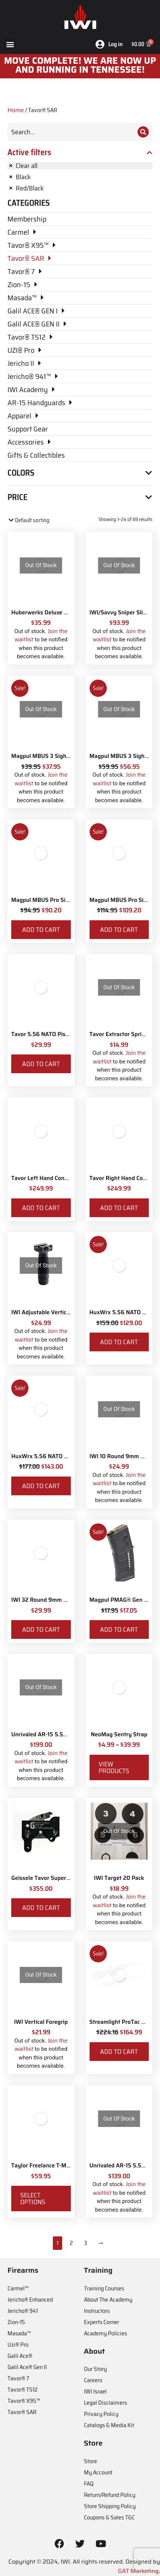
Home (15, 110)
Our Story (95, 2369)
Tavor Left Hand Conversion (47, 1178)
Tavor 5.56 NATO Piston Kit (47, 1034)
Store (90, 2461)
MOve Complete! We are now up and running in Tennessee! (80, 65)
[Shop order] (39, 520)
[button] (10, 44)
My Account (98, 2472)
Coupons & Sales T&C (109, 2517)
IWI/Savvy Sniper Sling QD (124, 612)
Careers (93, 2380)
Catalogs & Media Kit (109, 2425)
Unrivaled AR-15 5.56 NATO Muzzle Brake (65, 1734)
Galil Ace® (19, 2355)
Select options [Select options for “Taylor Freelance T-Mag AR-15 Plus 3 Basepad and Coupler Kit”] (32, 2198)
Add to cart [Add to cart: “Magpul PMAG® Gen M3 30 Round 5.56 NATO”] (119, 1629)
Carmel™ (17, 2288)
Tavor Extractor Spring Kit (123, 1034)
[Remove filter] (80, 165)
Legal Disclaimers (105, 2402)
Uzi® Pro (17, 2344)
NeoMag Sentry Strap (119, 1734)
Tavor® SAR (21, 2412)
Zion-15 (16, 2322)
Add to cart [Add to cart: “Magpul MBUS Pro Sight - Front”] (41, 929)
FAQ (89, 2483)
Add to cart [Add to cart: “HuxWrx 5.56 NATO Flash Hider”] (119, 1342)
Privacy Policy (101, 2414)
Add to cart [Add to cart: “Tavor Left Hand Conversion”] (41, 1208)
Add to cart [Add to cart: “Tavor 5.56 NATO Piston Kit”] (41, 1064)
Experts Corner (101, 2322)
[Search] (143, 132)
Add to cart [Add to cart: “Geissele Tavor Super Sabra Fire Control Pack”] (41, 1907)
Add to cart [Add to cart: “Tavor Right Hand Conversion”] (119, 1208)
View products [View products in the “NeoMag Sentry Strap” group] (114, 1767)
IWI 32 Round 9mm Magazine (50, 1599)
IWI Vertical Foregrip (41, 2021)
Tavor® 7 (18, 2378)
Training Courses (104, 2288)
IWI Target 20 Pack (119, 1878)
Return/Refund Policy (109, 2495)
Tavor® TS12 (22, 2389)
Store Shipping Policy (110, 2506)
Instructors (97, 2310)
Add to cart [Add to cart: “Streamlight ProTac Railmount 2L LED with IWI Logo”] (119, 2051)
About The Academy (108, 2299)
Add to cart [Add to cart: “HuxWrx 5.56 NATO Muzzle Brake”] (41, 1486)
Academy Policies (105, 2333)
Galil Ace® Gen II (27, 2367)
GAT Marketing (138, 2571)
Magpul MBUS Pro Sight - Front (52, 900)
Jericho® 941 (22, 2310)
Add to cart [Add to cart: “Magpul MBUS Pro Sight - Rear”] (119, 929)
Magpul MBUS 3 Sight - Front (49, 756)
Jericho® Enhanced (30, 2299)
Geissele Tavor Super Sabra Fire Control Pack (70, 1878)
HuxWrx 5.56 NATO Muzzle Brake (55, 1456)
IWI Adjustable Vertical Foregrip (52, 1312)
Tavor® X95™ (23, 2400)
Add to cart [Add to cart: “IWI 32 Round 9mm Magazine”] (41, 1629)
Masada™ (19, 2333)
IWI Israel (95, 2391)
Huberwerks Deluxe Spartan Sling (55, 612)
